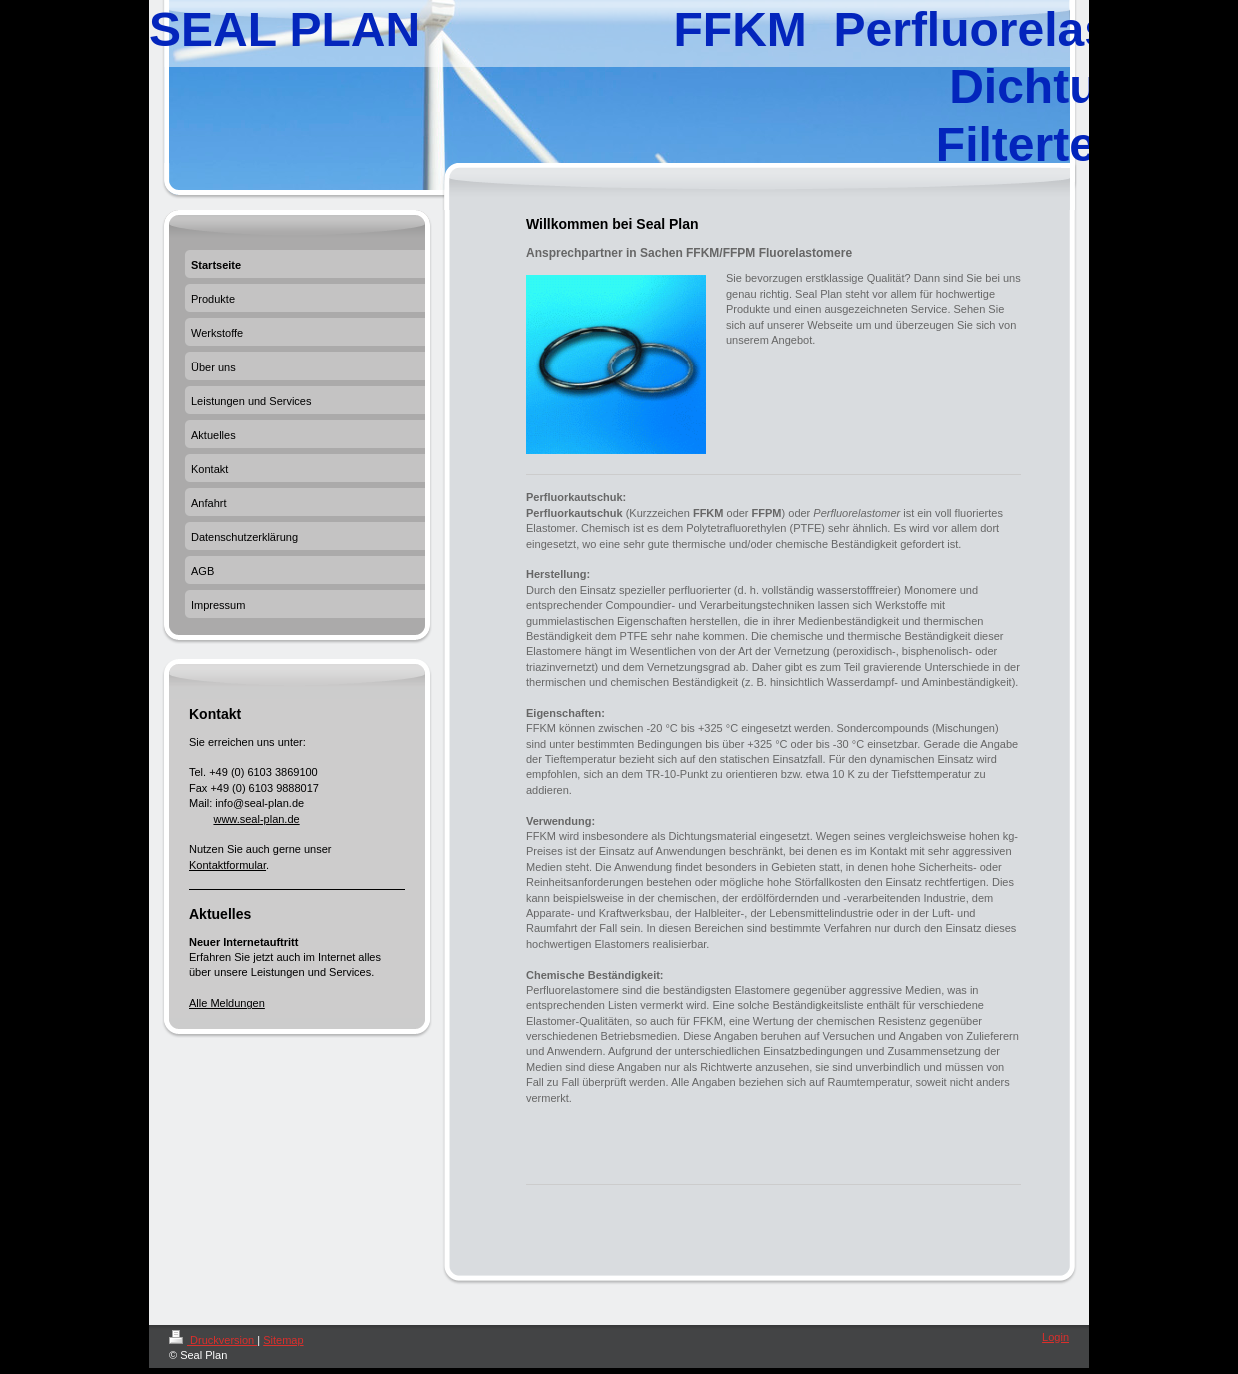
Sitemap (283, 1340)
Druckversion (213, 1340)
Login (1055, 1337)
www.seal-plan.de (256, 819)
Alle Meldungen (227, 1003)
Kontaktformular (227, 865)
